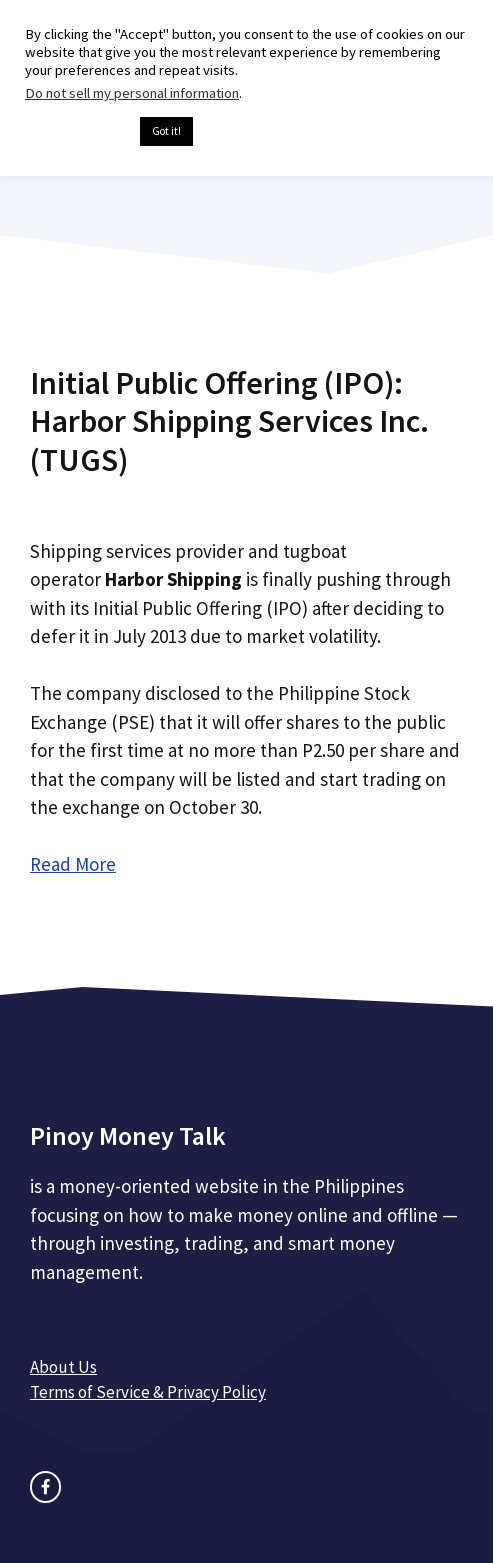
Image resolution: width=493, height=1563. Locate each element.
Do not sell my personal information (132, 93)
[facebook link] (45, 1486)
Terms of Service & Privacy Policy (148, 1392)
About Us (63, 1367)
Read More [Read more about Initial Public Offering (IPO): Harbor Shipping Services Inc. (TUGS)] (73, 864)
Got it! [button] (166, 131)
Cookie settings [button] (77, 132)
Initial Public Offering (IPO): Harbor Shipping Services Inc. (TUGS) (229, 421)
